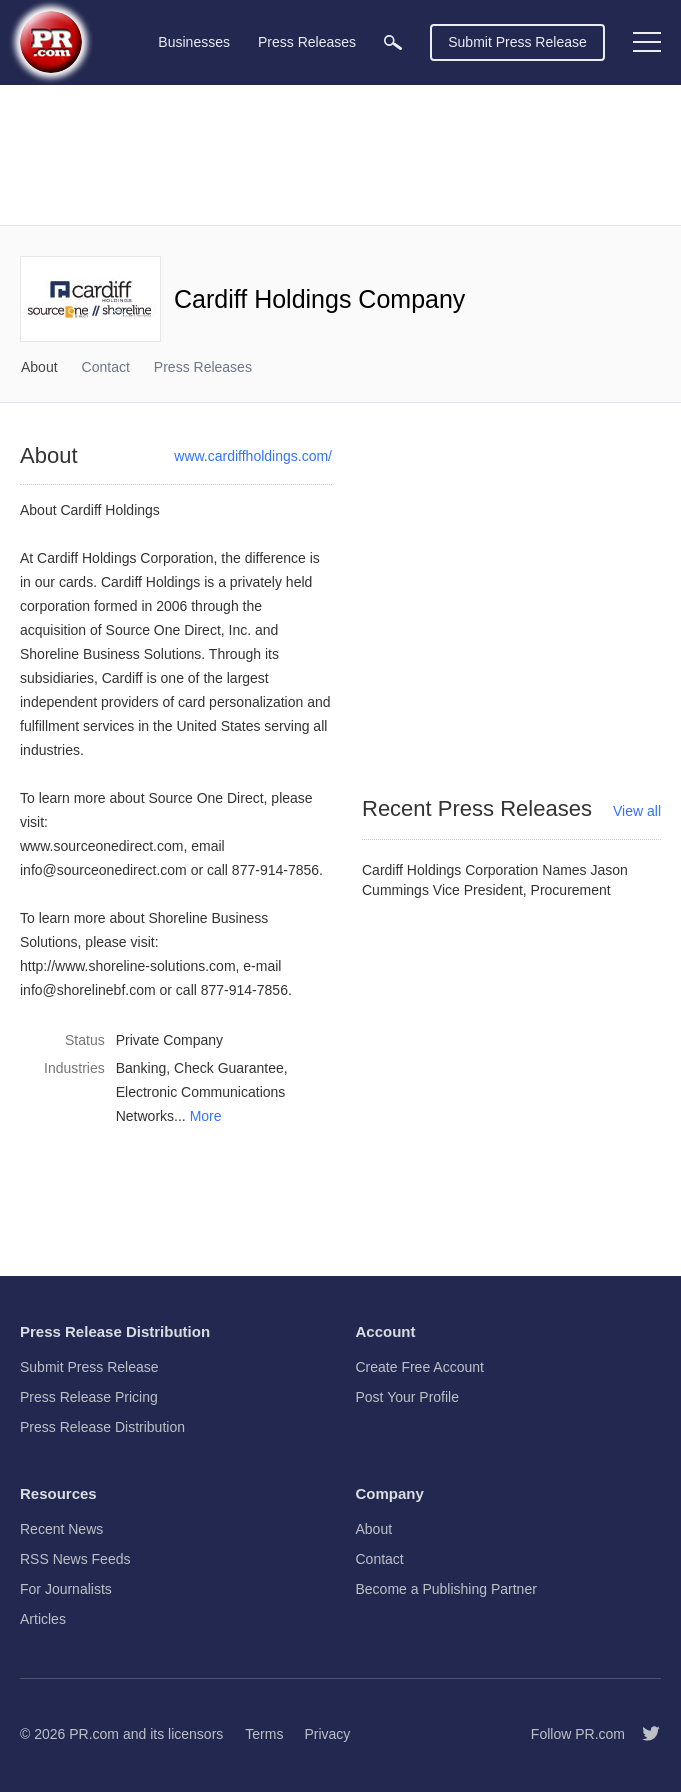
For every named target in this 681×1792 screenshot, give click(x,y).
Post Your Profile (408, 1397)
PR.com (94, 1734)
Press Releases (203, 367)
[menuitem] (393, 42)
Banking (141, 1068)
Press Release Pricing (89, 1397)
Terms (264, 1734)
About (39, 367)
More (206, 1116)
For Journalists (66, 1589)
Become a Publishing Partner (446, 1589)
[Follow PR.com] (643, 1734)
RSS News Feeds (75, 1559)
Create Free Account (420, 1367)
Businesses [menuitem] (194, 42)
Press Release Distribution (102, 1427)
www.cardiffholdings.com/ (253, 456)
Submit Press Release (517, 42)
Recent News (61, 1529)
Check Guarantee (229, 1068)
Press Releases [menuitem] (307, 42)
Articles (43, 1619)
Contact (106, 367)
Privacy (327, 1734)
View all (637, 811)
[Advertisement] (340, 155)
